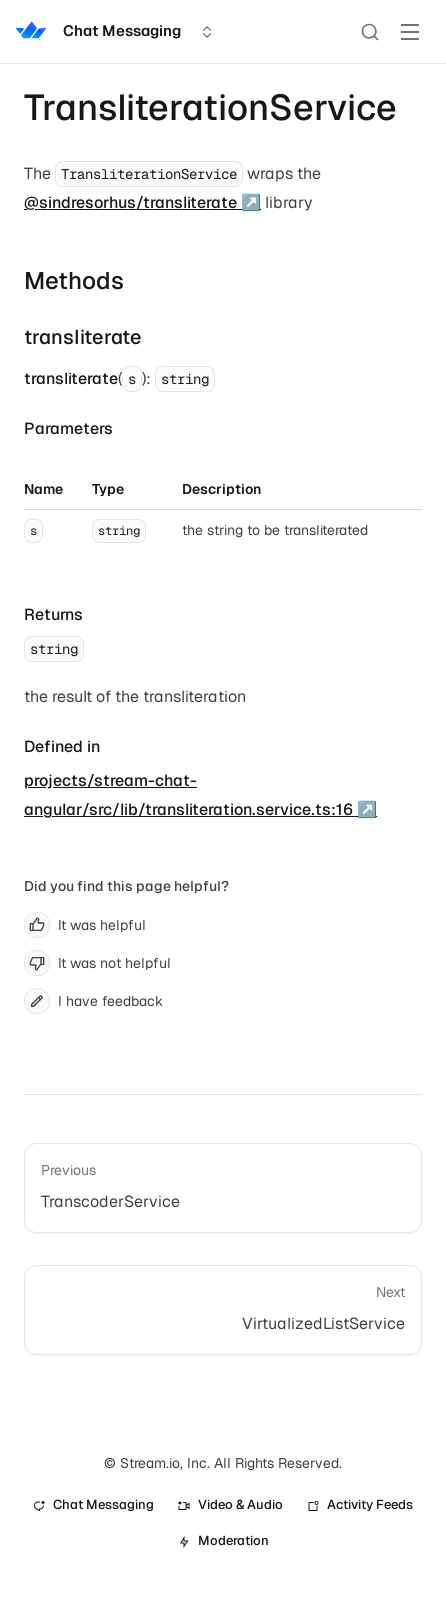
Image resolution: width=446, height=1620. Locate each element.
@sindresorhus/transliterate (130, 202)
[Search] (370, 32)
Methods (74, 280)
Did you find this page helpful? (126, 886)
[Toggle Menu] (410, 32)
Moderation (223, 1540)
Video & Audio (230, 1504)
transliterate (83, 337)
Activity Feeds (360, 1504)
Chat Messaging (93, 1504)
